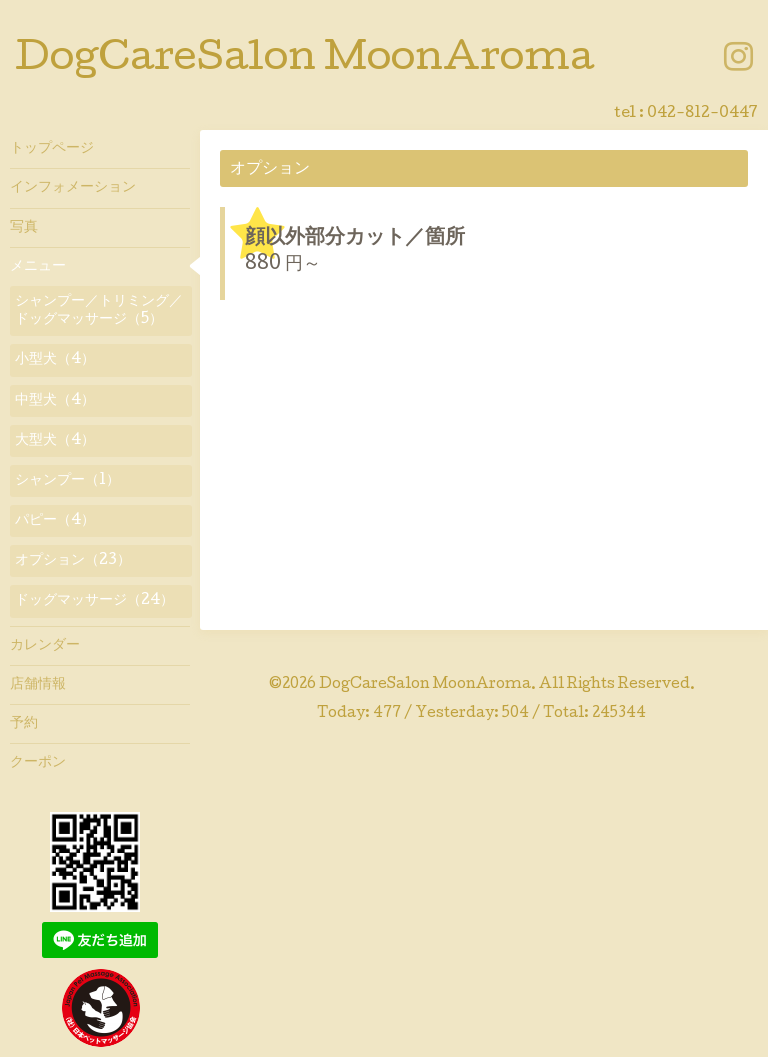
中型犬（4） (55, 401)
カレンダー (45, 646)
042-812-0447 (702, 114)
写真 (24, 228)
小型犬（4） (55, 360)
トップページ (52, 149)
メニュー (38, 267)
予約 (24, 724)
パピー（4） (55, 521)
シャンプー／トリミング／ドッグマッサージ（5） (99, 311)
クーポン (38, 763)
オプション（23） (73, 561)
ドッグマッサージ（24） (94, 601)
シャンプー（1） (67, 481)
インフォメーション (73, 188)
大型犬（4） (55, 441)
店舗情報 (38, 685)
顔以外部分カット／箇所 (355, 239)
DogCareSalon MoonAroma (304, 61)
